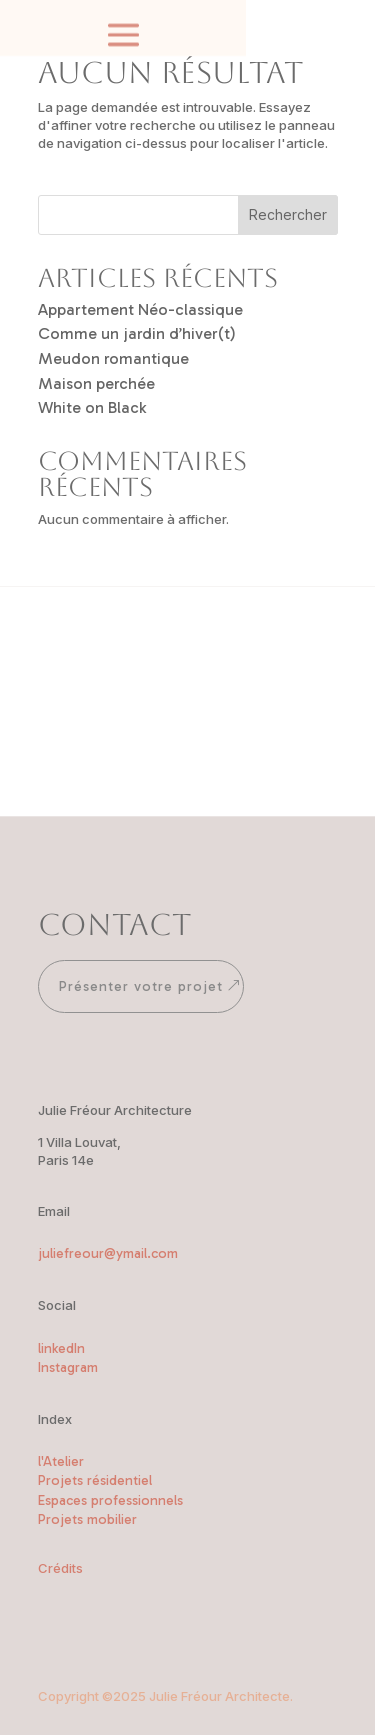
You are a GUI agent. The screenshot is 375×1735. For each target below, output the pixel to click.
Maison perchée (96, 383)
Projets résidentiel (95, 1480)
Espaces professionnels (110, 1500)
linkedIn (61, 1348)
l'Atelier (61, 1461)
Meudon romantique (113, 358)
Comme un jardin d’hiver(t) (137, 333)
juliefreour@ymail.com (108, 1253)
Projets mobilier (87, 1519)
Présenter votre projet (141, 986)
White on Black (92, 407)
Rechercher (288, 214)
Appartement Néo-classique (140, 309)
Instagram (68, 1367)
